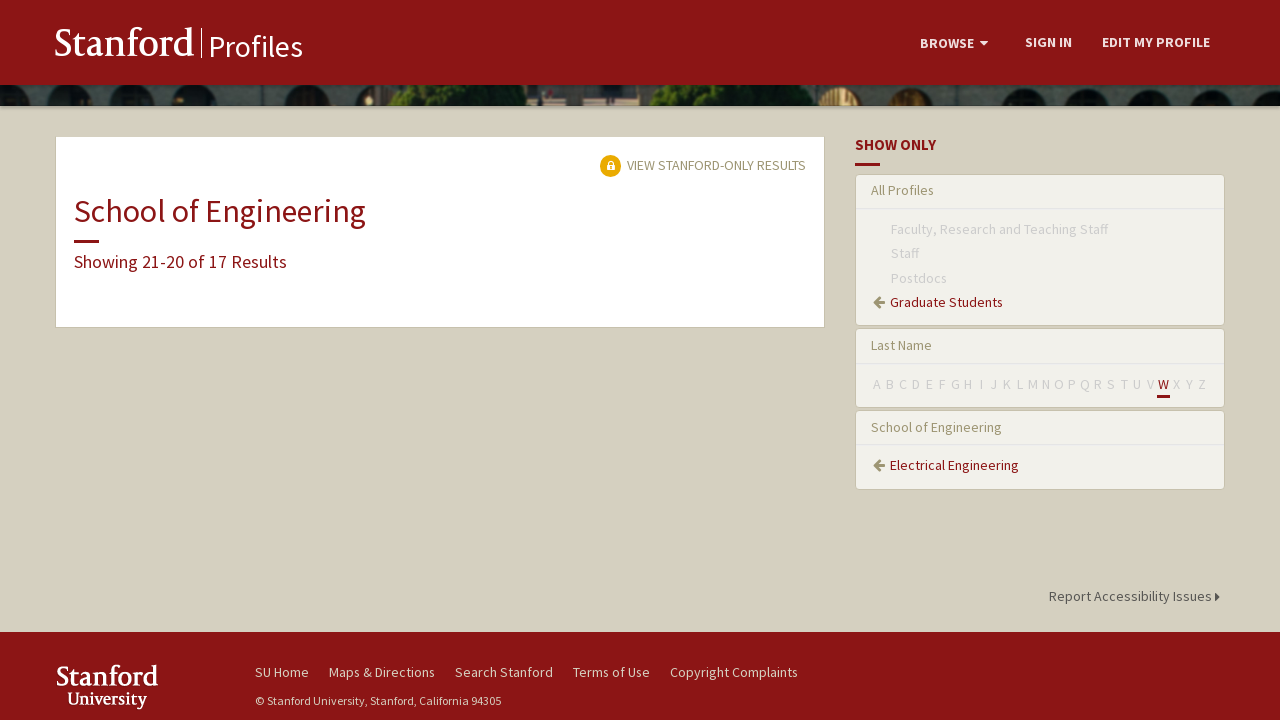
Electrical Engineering (954, 465)
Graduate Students (946, 302)
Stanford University (140, 686)
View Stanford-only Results (703, 165)
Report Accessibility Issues (1137, 596)
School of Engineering (936, 427)
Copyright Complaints (734, 672)
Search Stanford (504, 672)
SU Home (282, 672)
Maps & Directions (382, 672)
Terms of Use (611, 672)
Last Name (901, 345)
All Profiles (902, 190)
